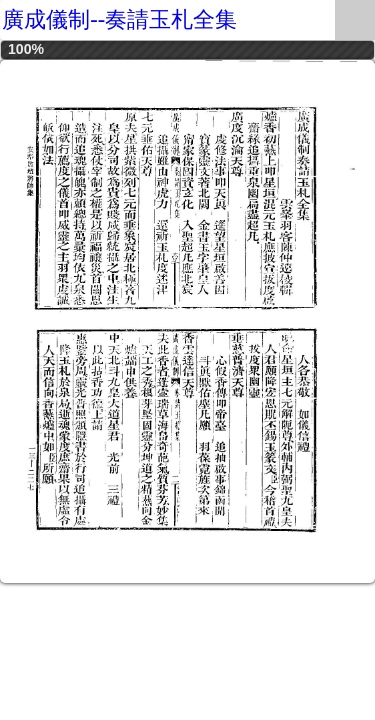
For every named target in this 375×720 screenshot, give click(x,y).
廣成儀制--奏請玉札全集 (119, 19)
